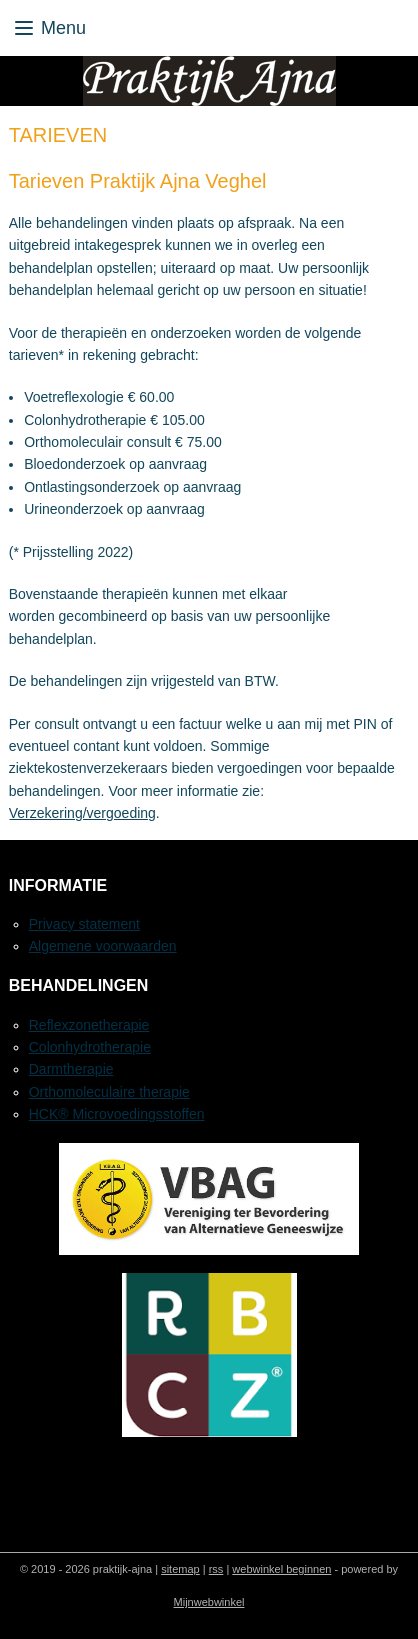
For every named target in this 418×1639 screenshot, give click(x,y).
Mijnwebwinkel (209, 1602)
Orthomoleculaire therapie (109, 1092)
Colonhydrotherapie (90, 1047)
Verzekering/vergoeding (82, 813)
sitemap (180, 1569)
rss (216, 1569)
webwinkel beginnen (281, 1569)
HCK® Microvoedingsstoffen (117, 1114)
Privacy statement (84, 924)
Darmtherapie (71, 1069)
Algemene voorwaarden (103, 946)
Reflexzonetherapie (89, 1025)
